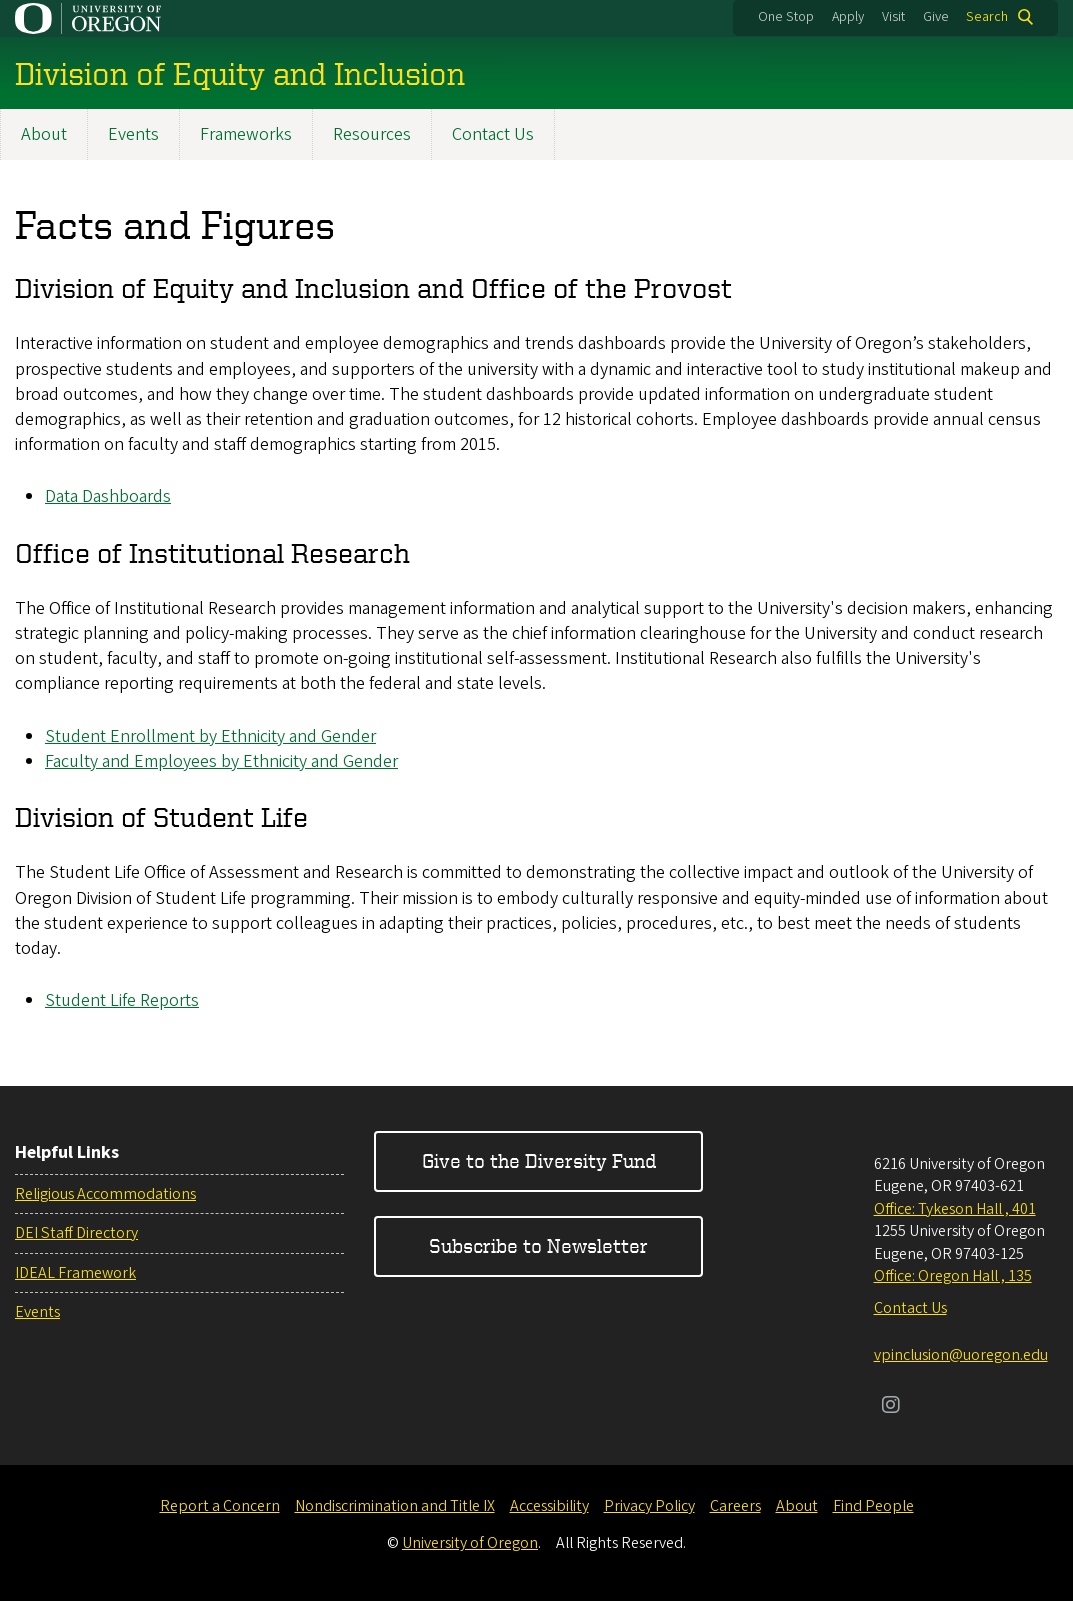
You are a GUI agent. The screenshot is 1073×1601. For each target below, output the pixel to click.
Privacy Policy (649, 1506)
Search (987, 17)
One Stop (786, 17)
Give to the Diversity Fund (539, 1160)
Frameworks (246, 134)
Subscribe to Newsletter (538, 1245)
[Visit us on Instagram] (891, 1407)
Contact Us (493, 134)
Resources (372, 134)
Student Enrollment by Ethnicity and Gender (210, 736)
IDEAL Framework (75, 1273)
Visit (893, 17)
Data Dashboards (108, 497)
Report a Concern (220, 1506)
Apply (848, 17)
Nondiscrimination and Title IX (395, 1506)
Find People (873, 1506)
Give (936, 17)
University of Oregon (470, 1543)
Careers (735, 1506)
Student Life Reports (122, 1000)
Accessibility (549, 1506)
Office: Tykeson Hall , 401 (955, 1209)
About (44, 134)
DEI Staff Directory (76, 1233)
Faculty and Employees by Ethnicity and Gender (221, 761)
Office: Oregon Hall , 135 (953, 1276)
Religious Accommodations (105, 1194)
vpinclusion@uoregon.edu (961, 1355)
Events (133, 134)
